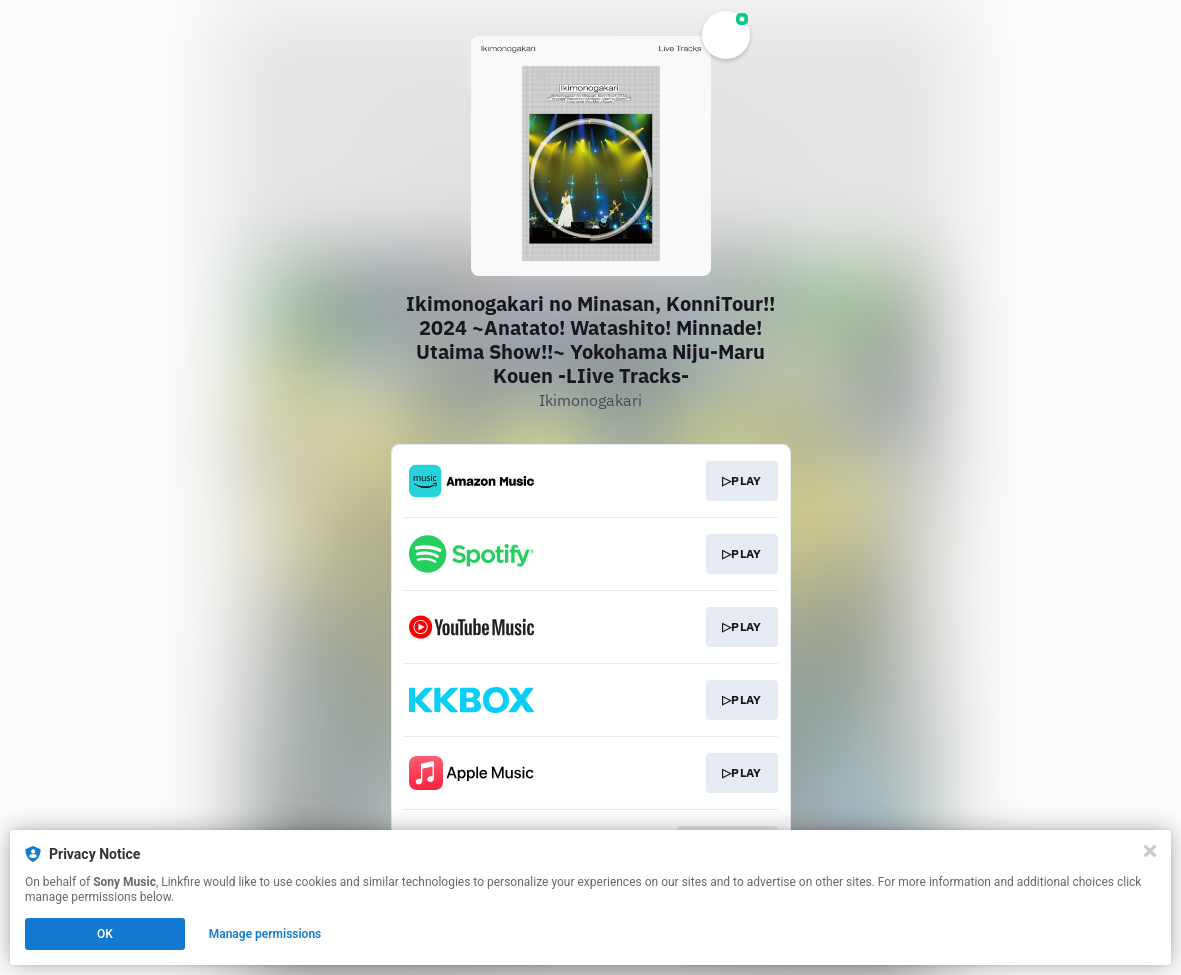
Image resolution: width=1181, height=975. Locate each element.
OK (105, 934)
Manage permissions (265, 934)
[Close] (1150, 851)
